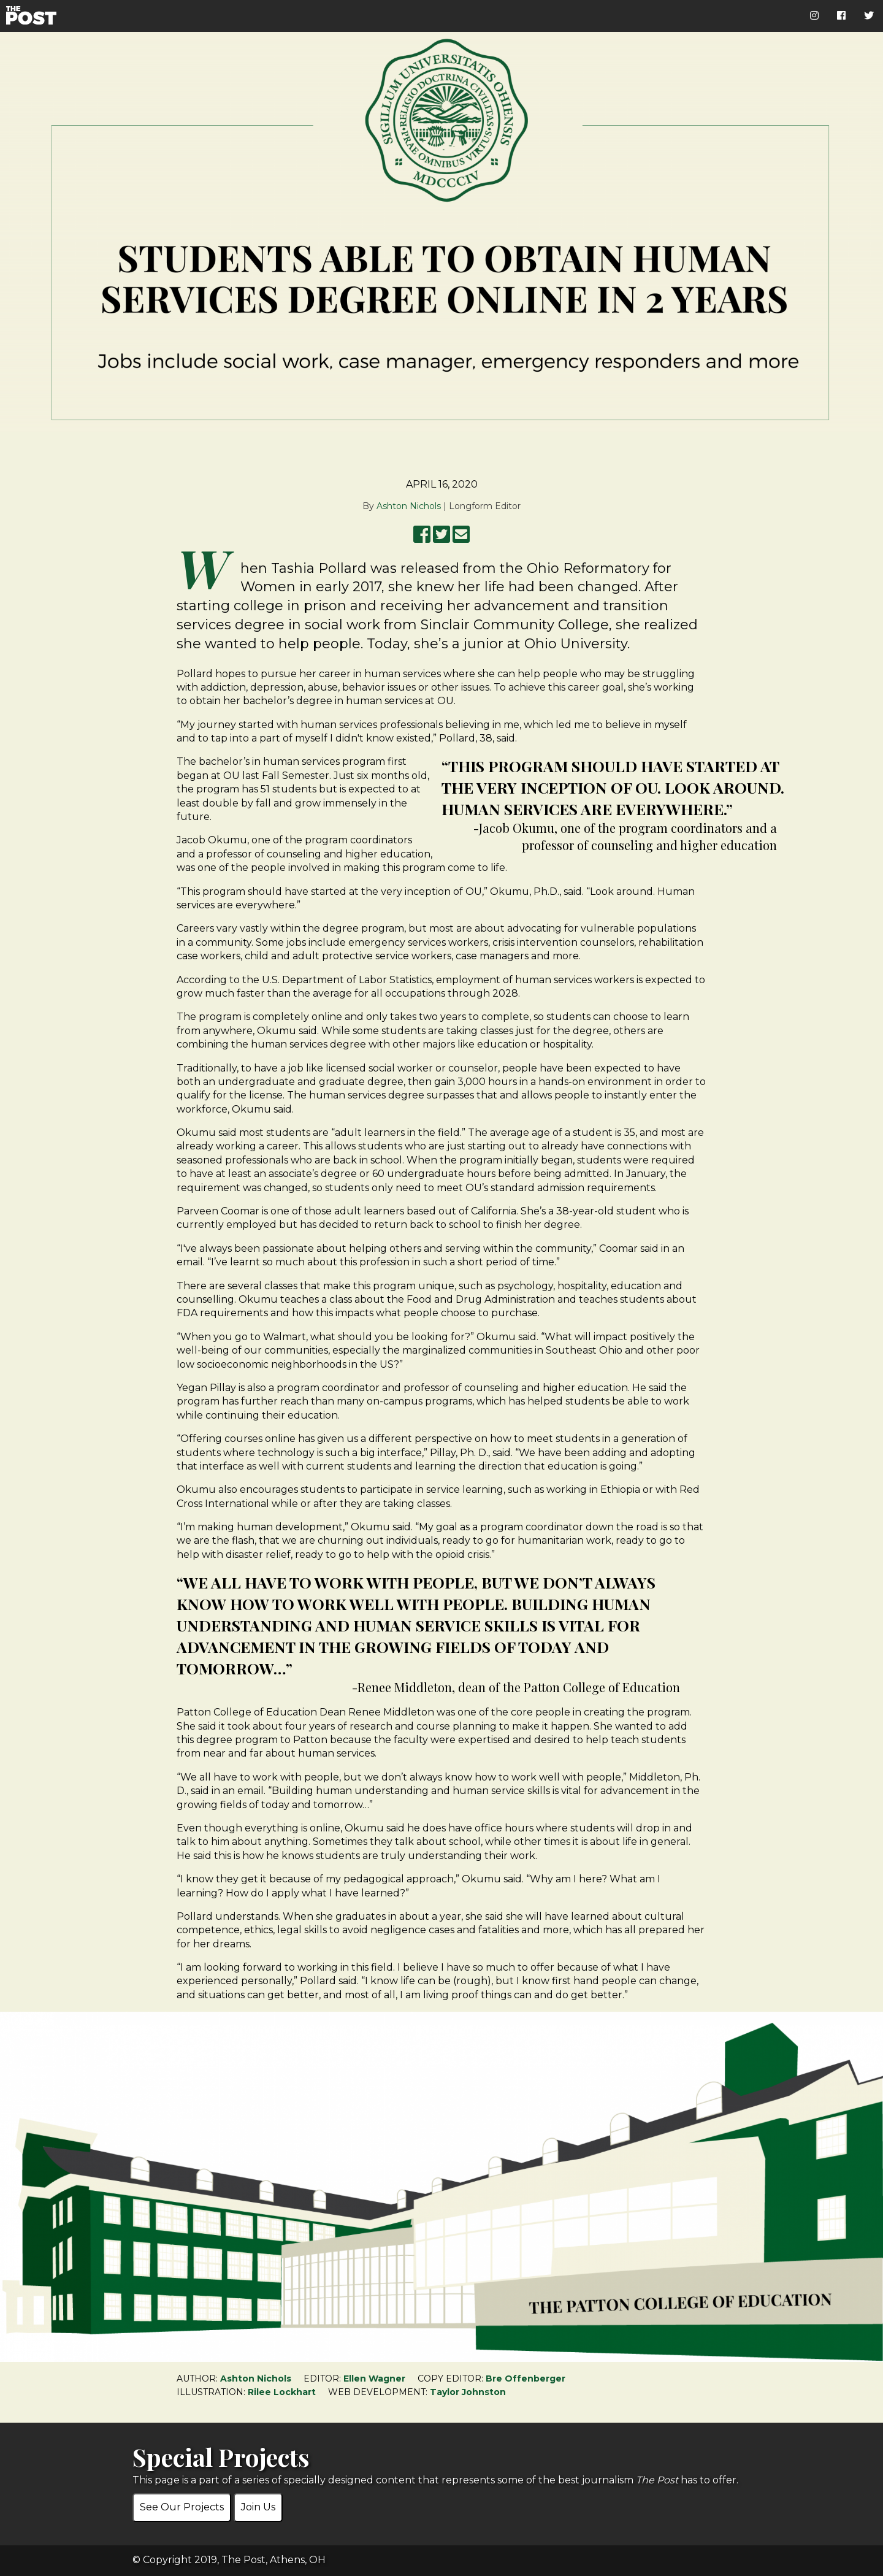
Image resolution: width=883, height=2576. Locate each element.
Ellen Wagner (374, 2378)
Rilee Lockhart (282, 2392)
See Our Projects (182, 2507)
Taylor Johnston (468, 2392)
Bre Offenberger (525, 2378)
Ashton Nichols (409, 506)
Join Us (258, 2507)
